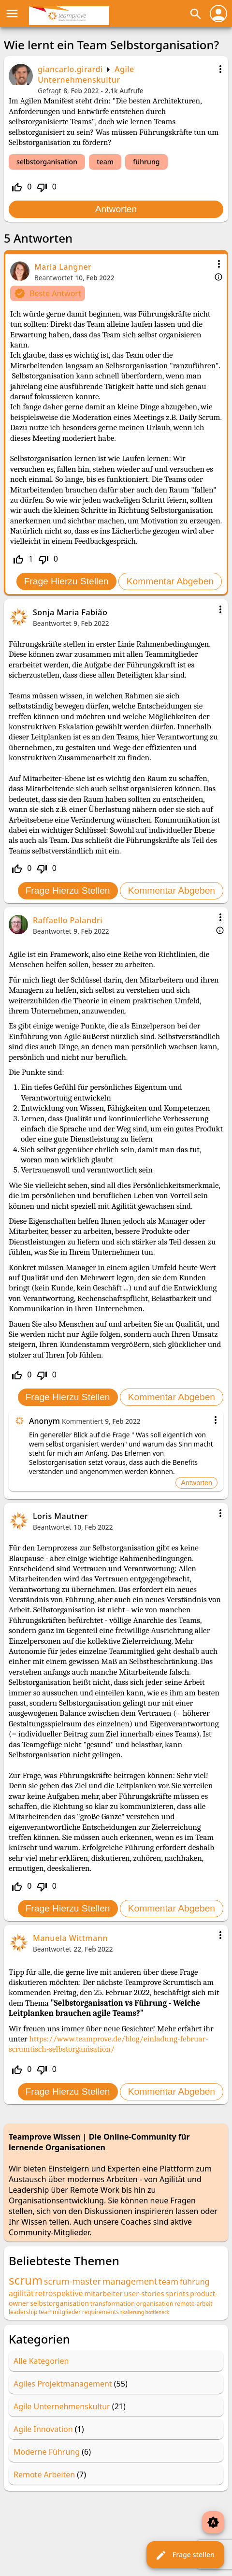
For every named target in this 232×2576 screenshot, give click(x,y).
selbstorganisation (46, 161)
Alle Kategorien (41, 2361)
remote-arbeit (193, 2304)
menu (12, 13)
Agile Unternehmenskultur (86, 74)
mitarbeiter (103, 2293)
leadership (23, 2312)
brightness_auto (213, 2522)
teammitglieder (60, 2312)
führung (146, 161)
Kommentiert (82, 1421)
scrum (26, 2280)
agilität (21, 2293)
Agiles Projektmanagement (63, 2383)
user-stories (144, 2293)
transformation (112, 2303)
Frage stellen (185, 2555)
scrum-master (72, 2281)
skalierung (132, 2312)
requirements (100, 2312)
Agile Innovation (43, 2429)
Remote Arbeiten (44, 2474)
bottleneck (157, 2312)
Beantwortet (53, 277)
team (105, 161)
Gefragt (49, 90)
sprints (176, 2293)
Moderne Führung (47, 2451)
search (195, 14)
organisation (155, 2303)
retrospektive (59, 2293)
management (130, 2281)
